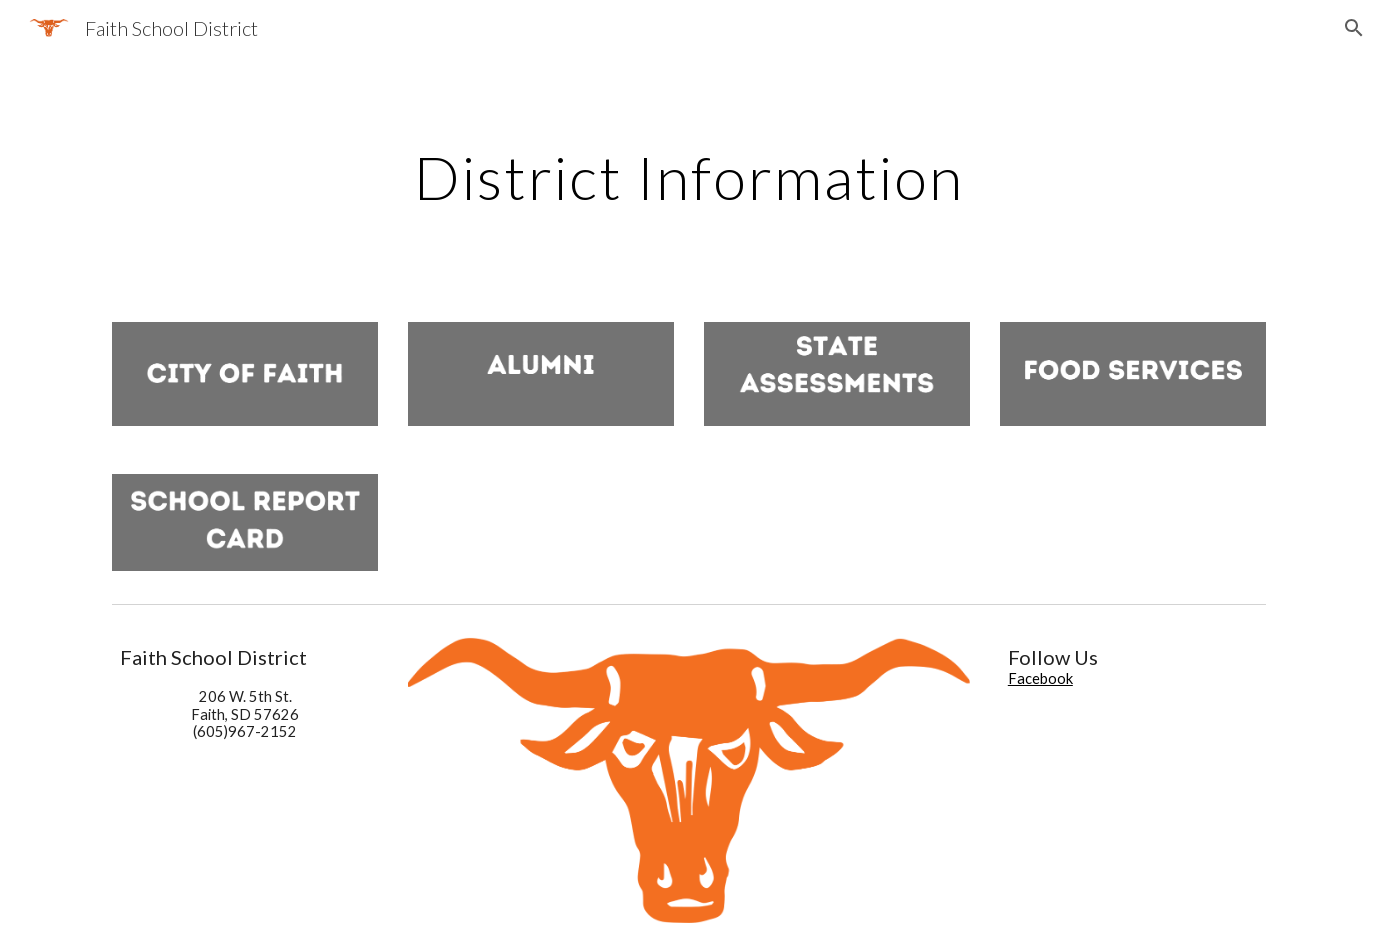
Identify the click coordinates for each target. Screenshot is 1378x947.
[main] (689, 177)
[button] (1354, 28)
